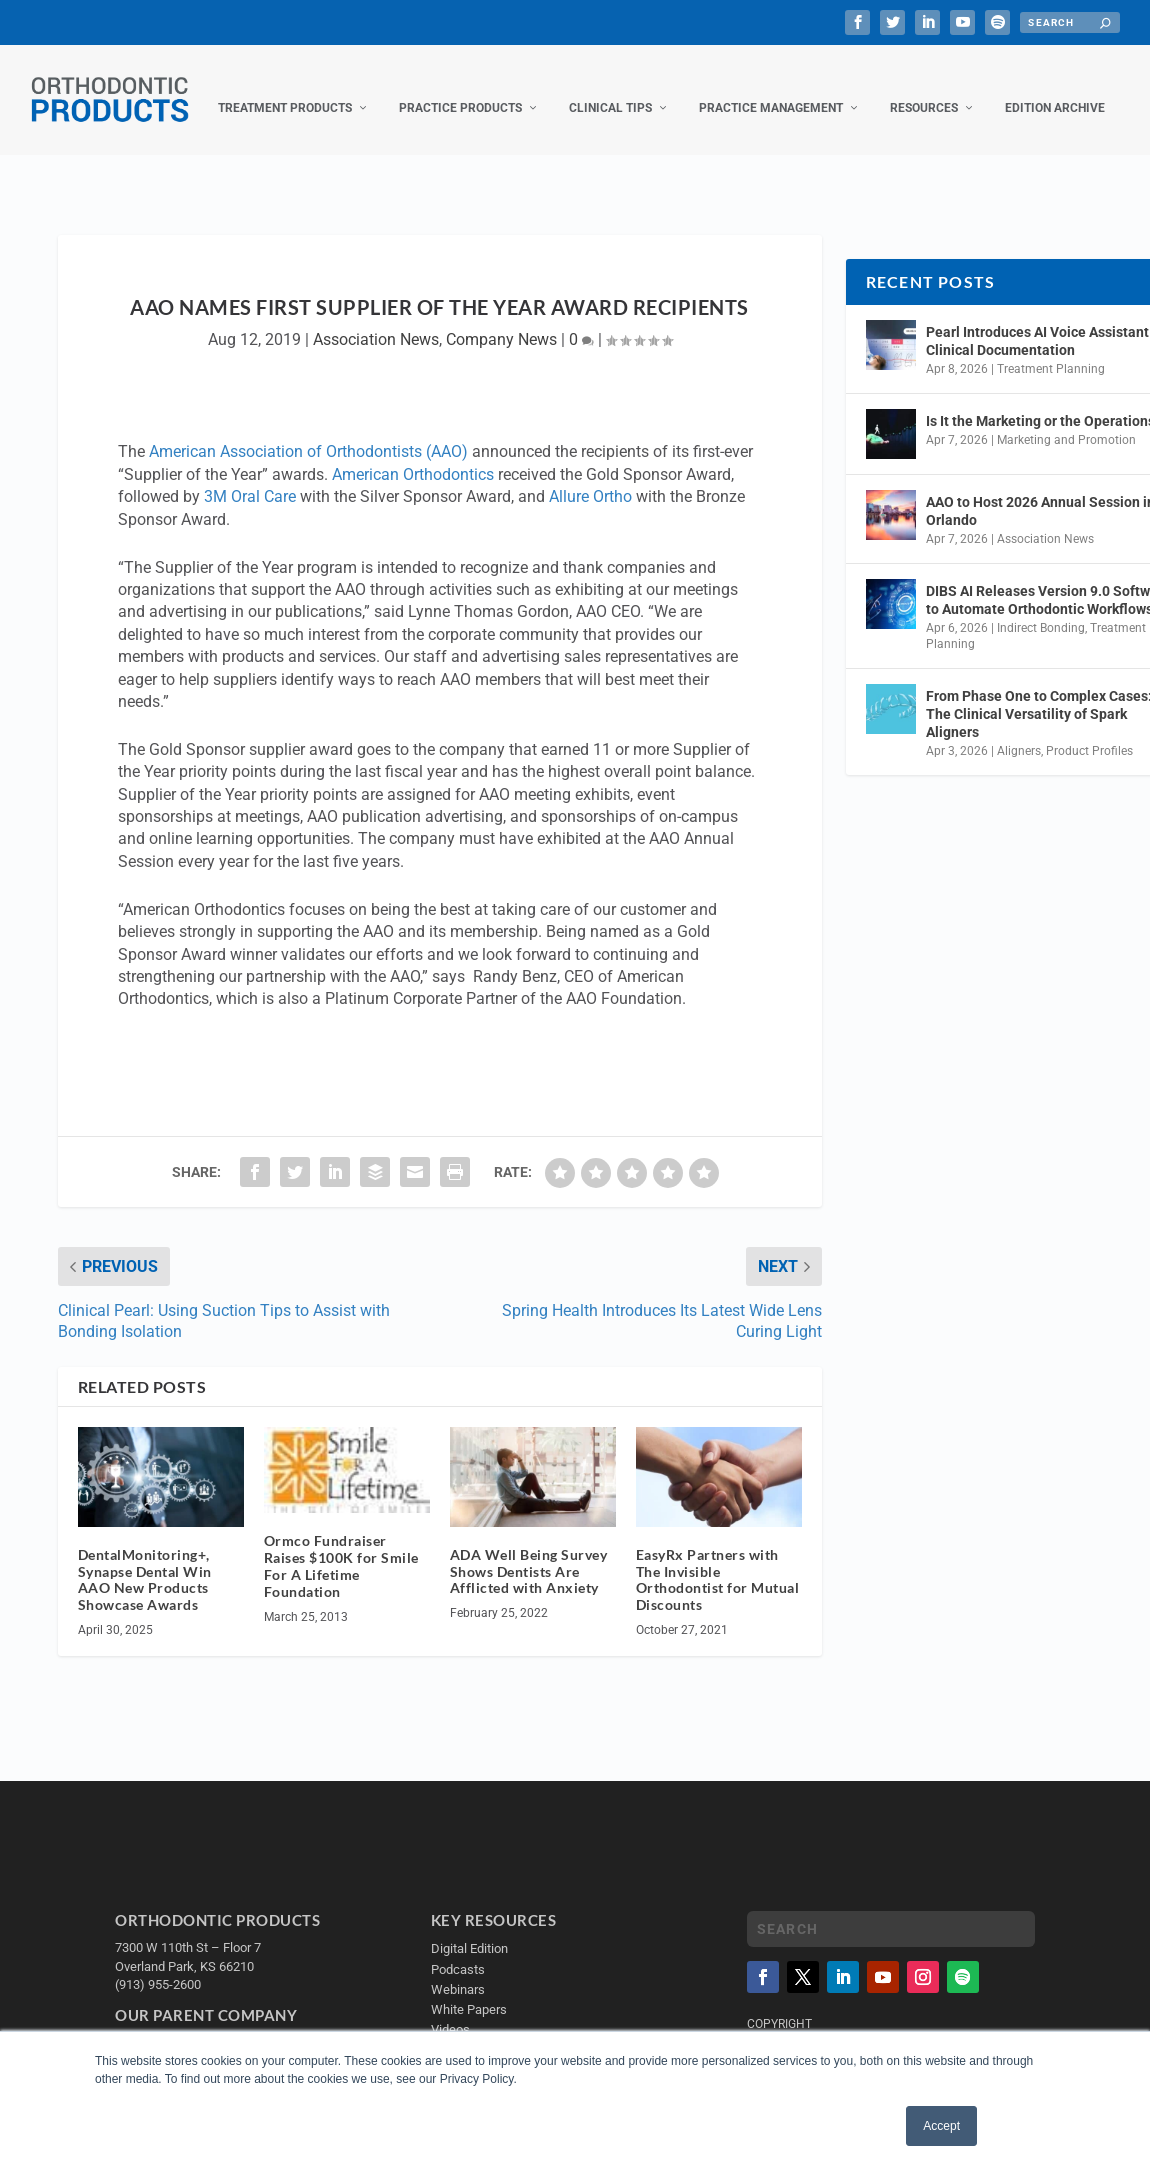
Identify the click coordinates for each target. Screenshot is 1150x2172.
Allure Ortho (590, 531)
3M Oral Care (250, 531)
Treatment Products (112, 143)
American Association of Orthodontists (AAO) (308, 486)
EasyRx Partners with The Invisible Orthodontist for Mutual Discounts (718, 1614)
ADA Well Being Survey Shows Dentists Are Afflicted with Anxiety (529, 1606)
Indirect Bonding (1041, 663)
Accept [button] (941, 2126)
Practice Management (598, 143)
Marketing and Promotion (1066, 475)
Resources (751, 143)
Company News (501, 374)
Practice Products (287, 143)
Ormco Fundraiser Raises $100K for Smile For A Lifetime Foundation (341, 1600)
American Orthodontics (413, 509)
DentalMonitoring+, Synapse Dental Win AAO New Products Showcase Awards (145, 1614)
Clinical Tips (437, 143)
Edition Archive (882, 143)
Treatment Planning (1051, 404)
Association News (376, 374)
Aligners (1019, 786)
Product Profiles (1089, 786)
